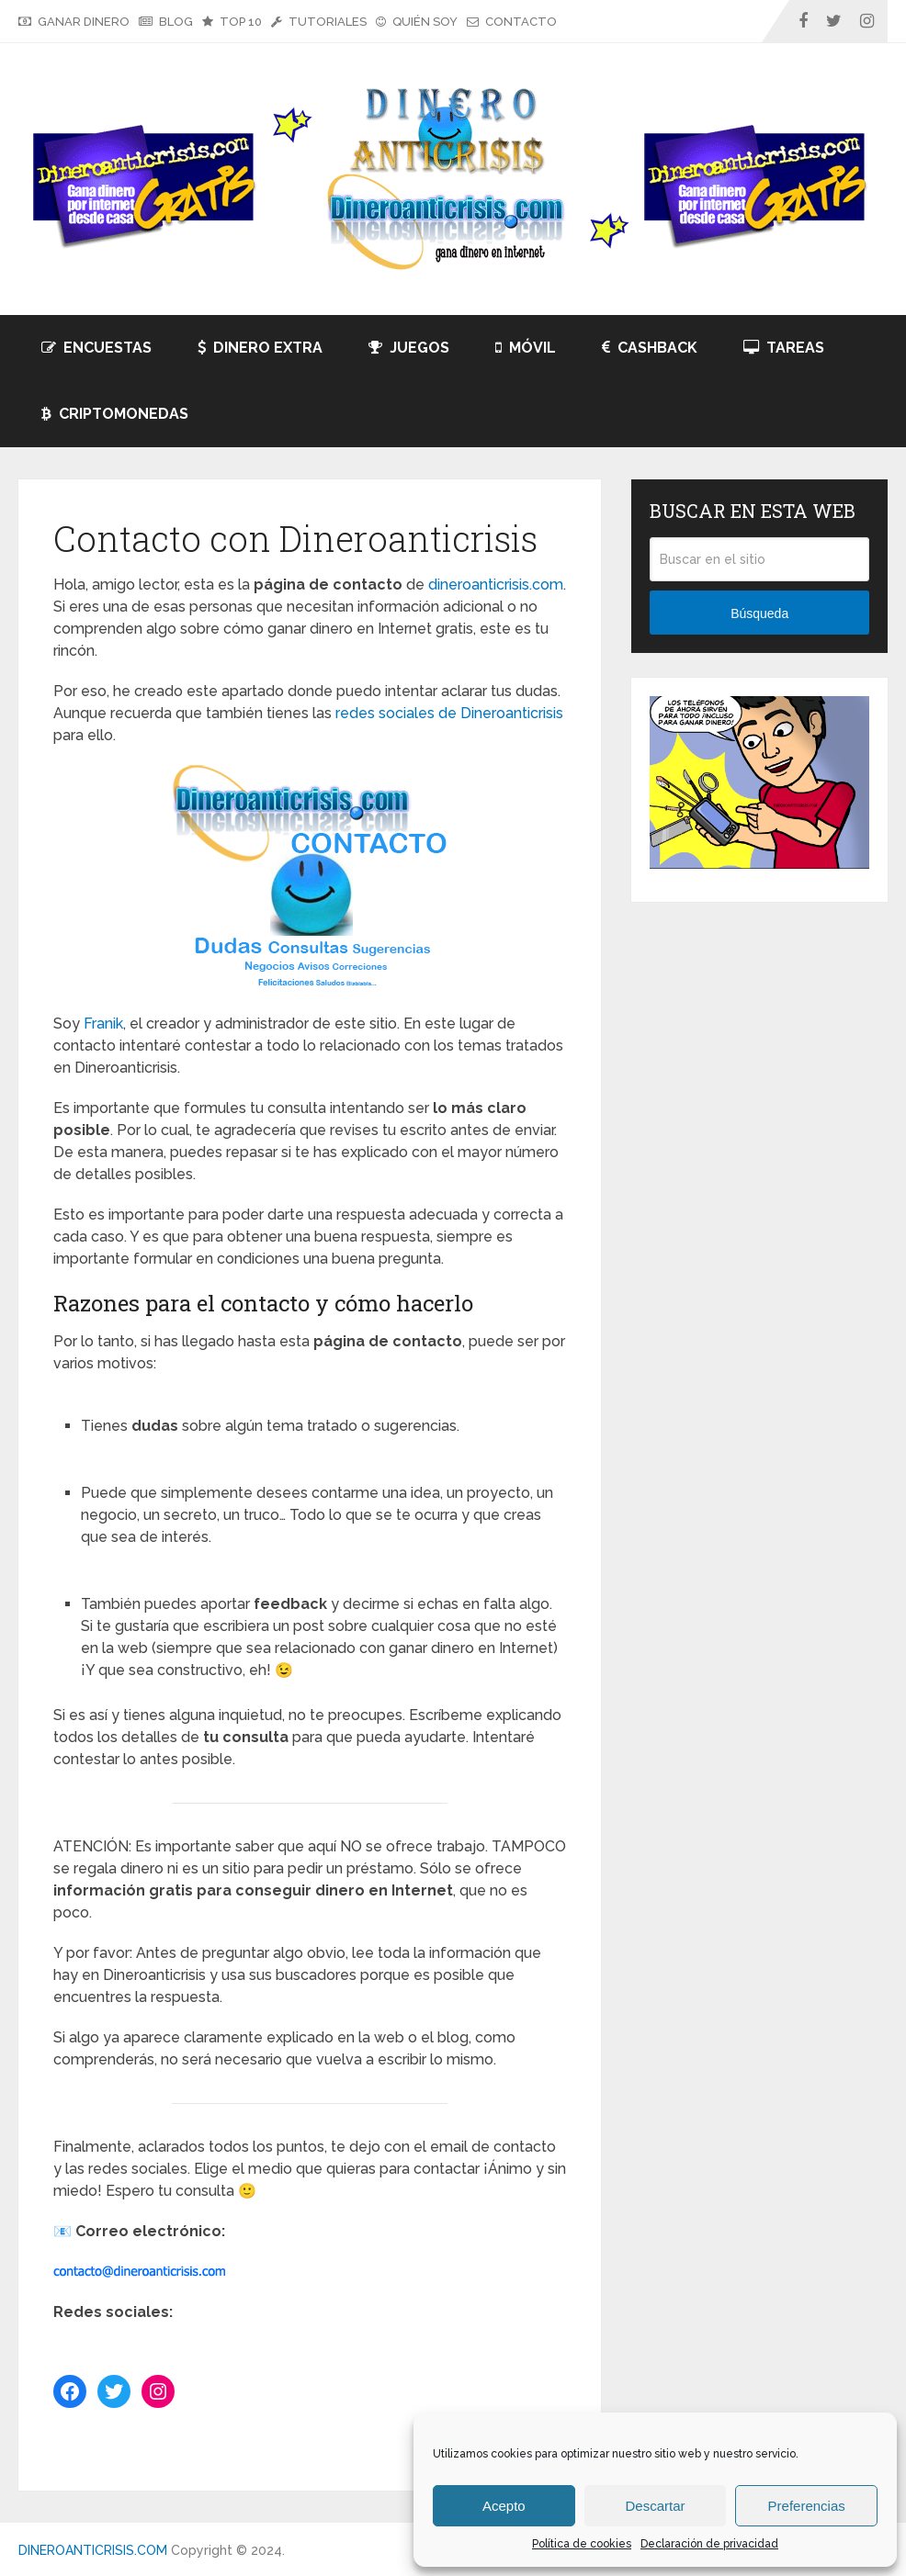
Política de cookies (581, 2543)
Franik (103, 1023)
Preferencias (806, 2506)
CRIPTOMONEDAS (114, 413)
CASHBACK (649, 347)
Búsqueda (759, 613)
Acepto (504, 2506)
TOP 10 (232, 21)
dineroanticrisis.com (495, 584)
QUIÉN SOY (417, 21)
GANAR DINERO (74, 21)
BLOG (166, 21)
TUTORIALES (319, 21)
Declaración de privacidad (709, 2543)
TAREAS (783, 347)
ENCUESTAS (96, 347)
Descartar (655, 2506)
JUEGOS (408, 347)
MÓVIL (525, 347)
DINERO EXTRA (260, 347)
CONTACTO (512, 21)
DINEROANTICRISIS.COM (92, 2550)
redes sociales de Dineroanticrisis (449, 713)
